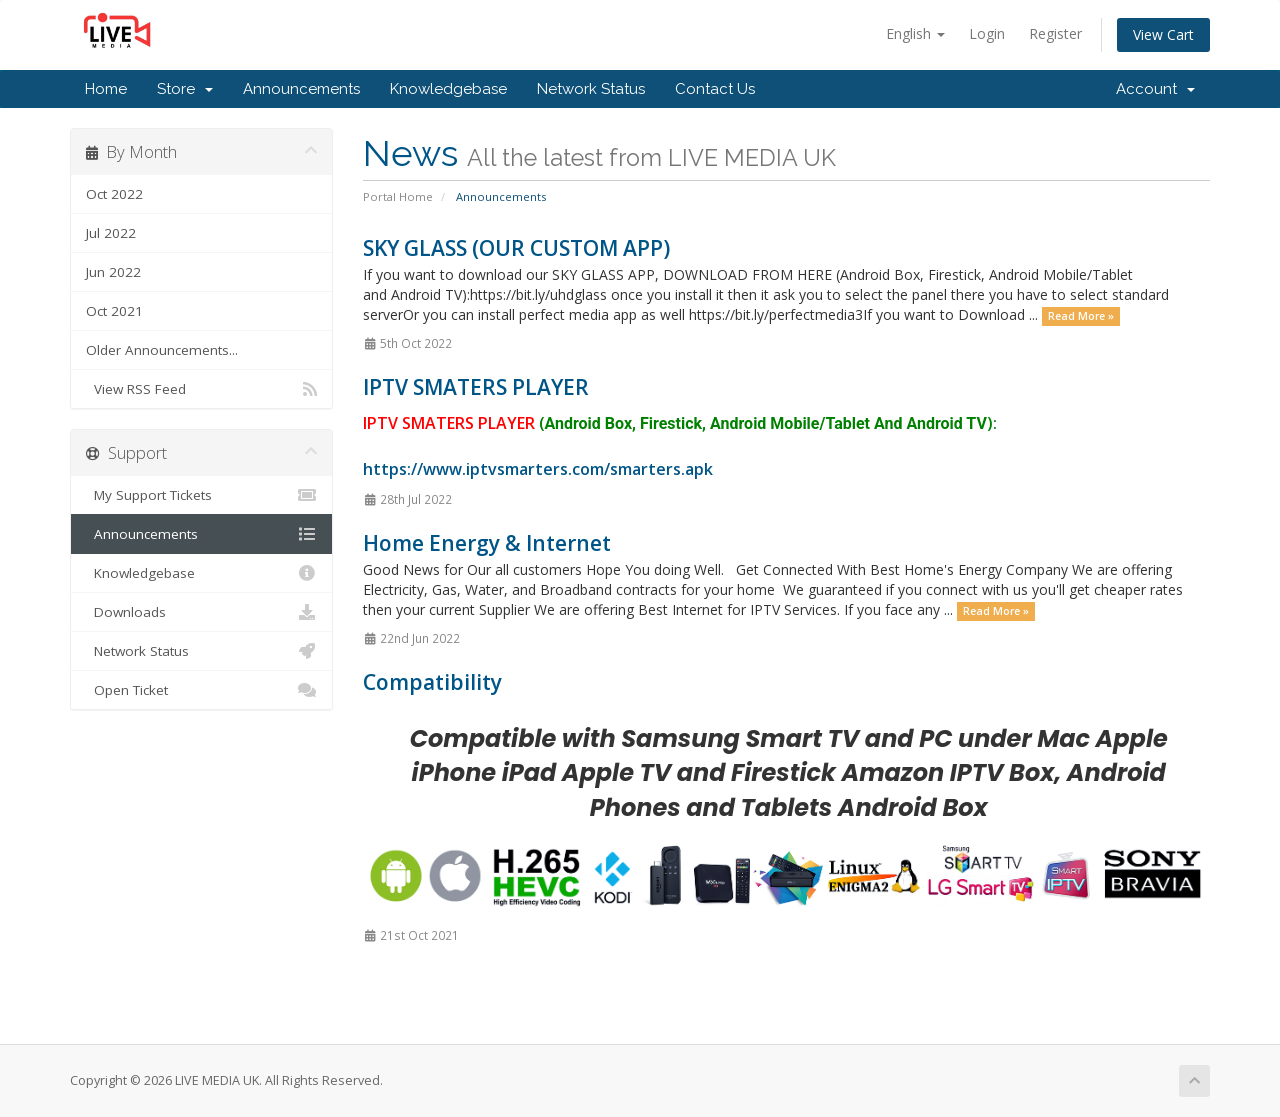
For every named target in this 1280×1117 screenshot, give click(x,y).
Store (185, 89)
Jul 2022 (111, 233)
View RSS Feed (201, 389)
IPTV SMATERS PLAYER (476, 387)
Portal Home (398, 196)
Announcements (301, 89)
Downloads (201, 612)
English (915, 33)
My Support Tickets (201, 495)
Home (106, 89)
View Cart (1163, 34)
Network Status (591, 89)
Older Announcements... (162, 350)
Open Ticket (201, 690)
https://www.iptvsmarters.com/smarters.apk (538, 469)
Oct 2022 (114, 194)
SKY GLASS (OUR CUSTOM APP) (516, 248)
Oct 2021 (114, 311)
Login (987, 33)
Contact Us (715, 89)
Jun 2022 (113, 272)
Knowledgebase (448, 89)
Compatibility (432, 682)
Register (1055, 33)
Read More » (1081, 316)
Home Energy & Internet (487, 543)
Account (1155, 89)
